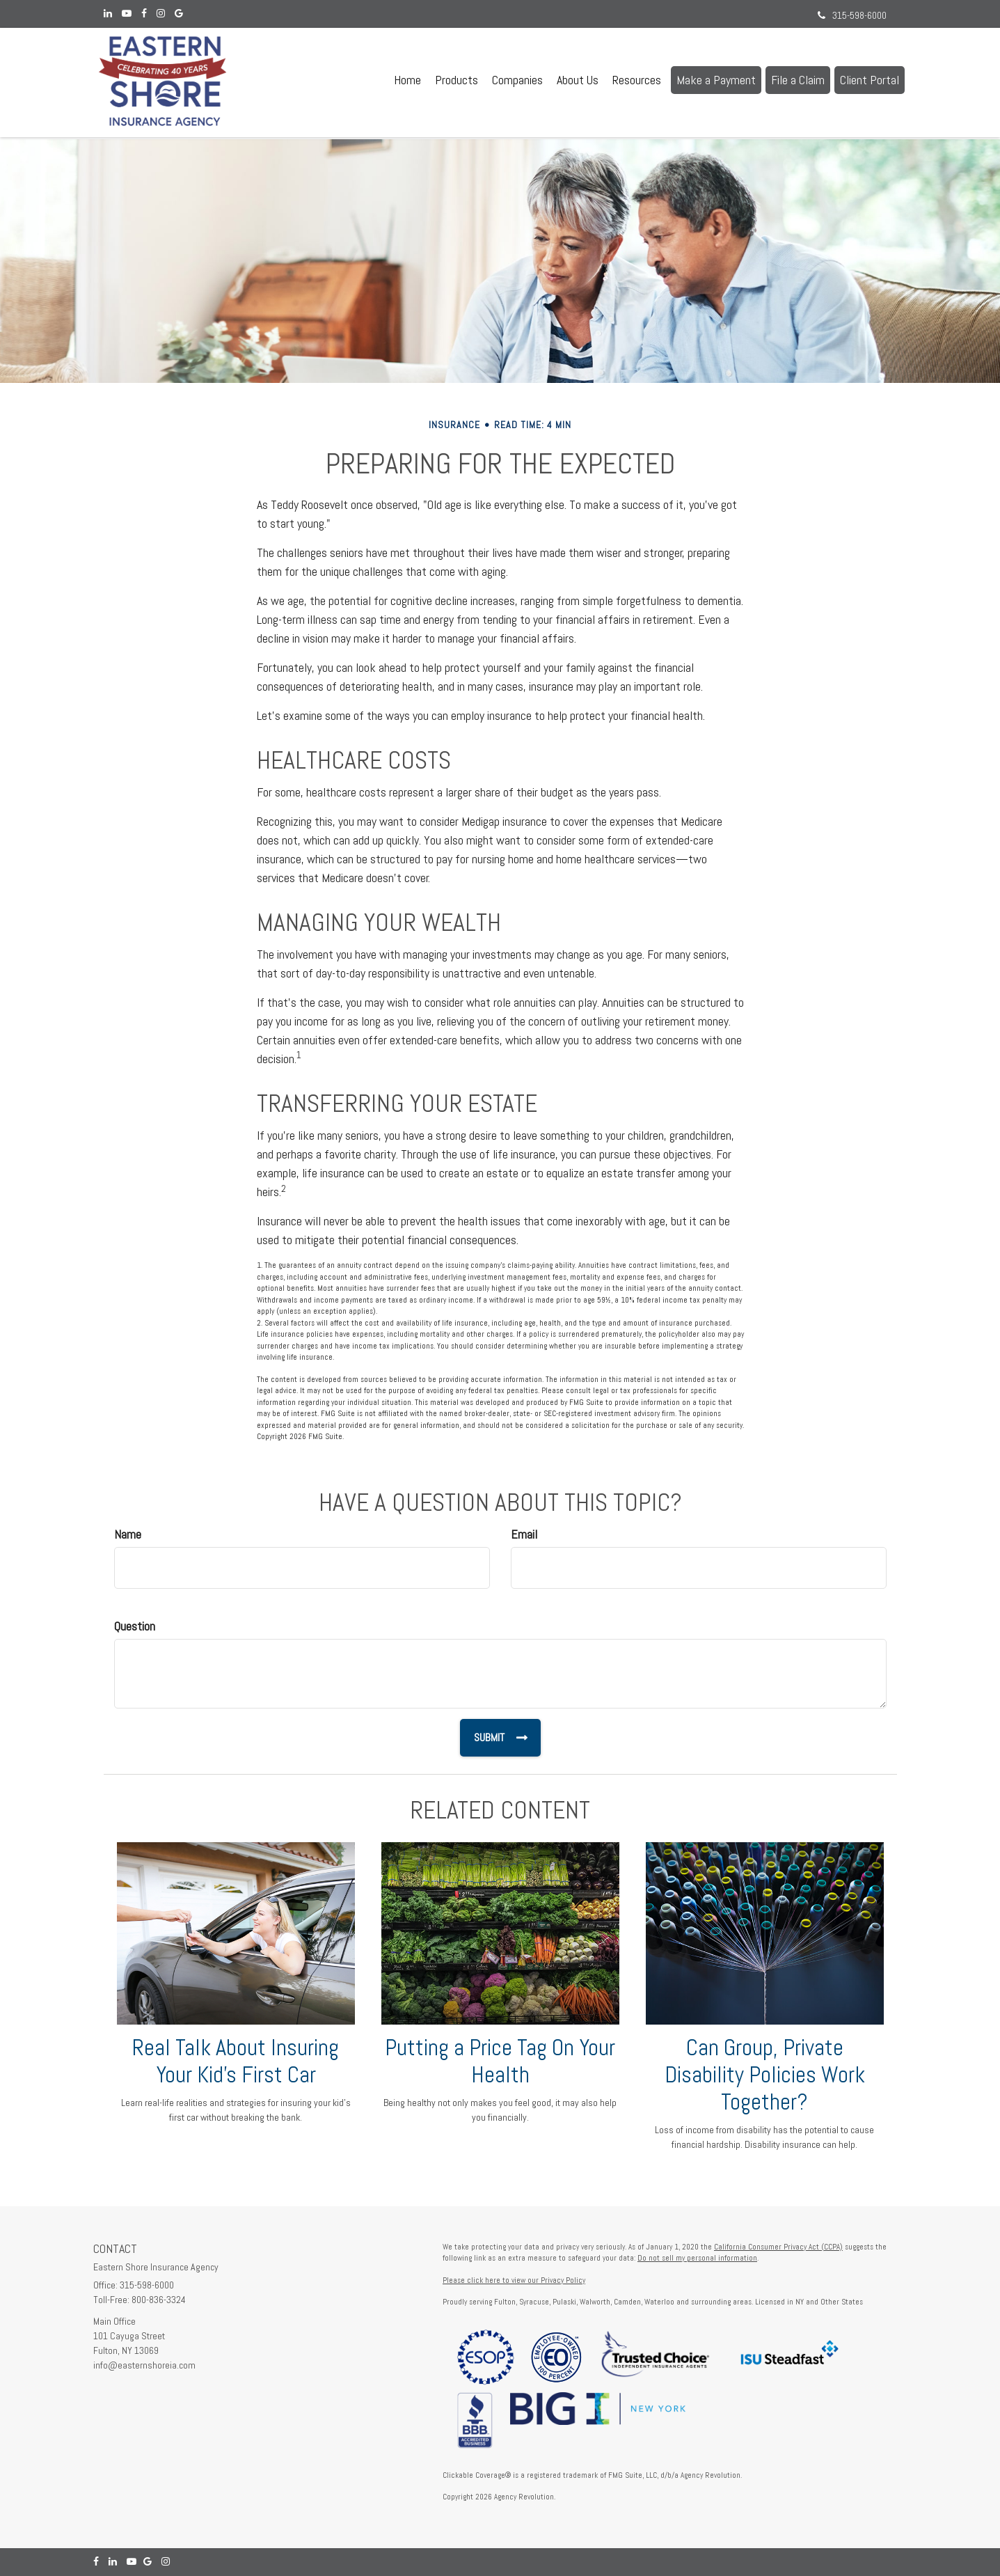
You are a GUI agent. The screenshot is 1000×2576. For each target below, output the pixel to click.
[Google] (179, 13)
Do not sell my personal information (697, 2258)
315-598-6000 (852, 15)
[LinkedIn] (108, 13)
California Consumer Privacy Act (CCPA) (778, 2247)
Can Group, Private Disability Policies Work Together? (765, 2074)
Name (127, 1534)
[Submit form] (499, 1738)
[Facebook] (144, 13)
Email (524, 1534)
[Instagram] (161, 13)
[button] (456, 80)
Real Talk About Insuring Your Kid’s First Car (235, 2061)
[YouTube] (127, 13)
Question (134, 1626)
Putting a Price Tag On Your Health (500, 2061)
